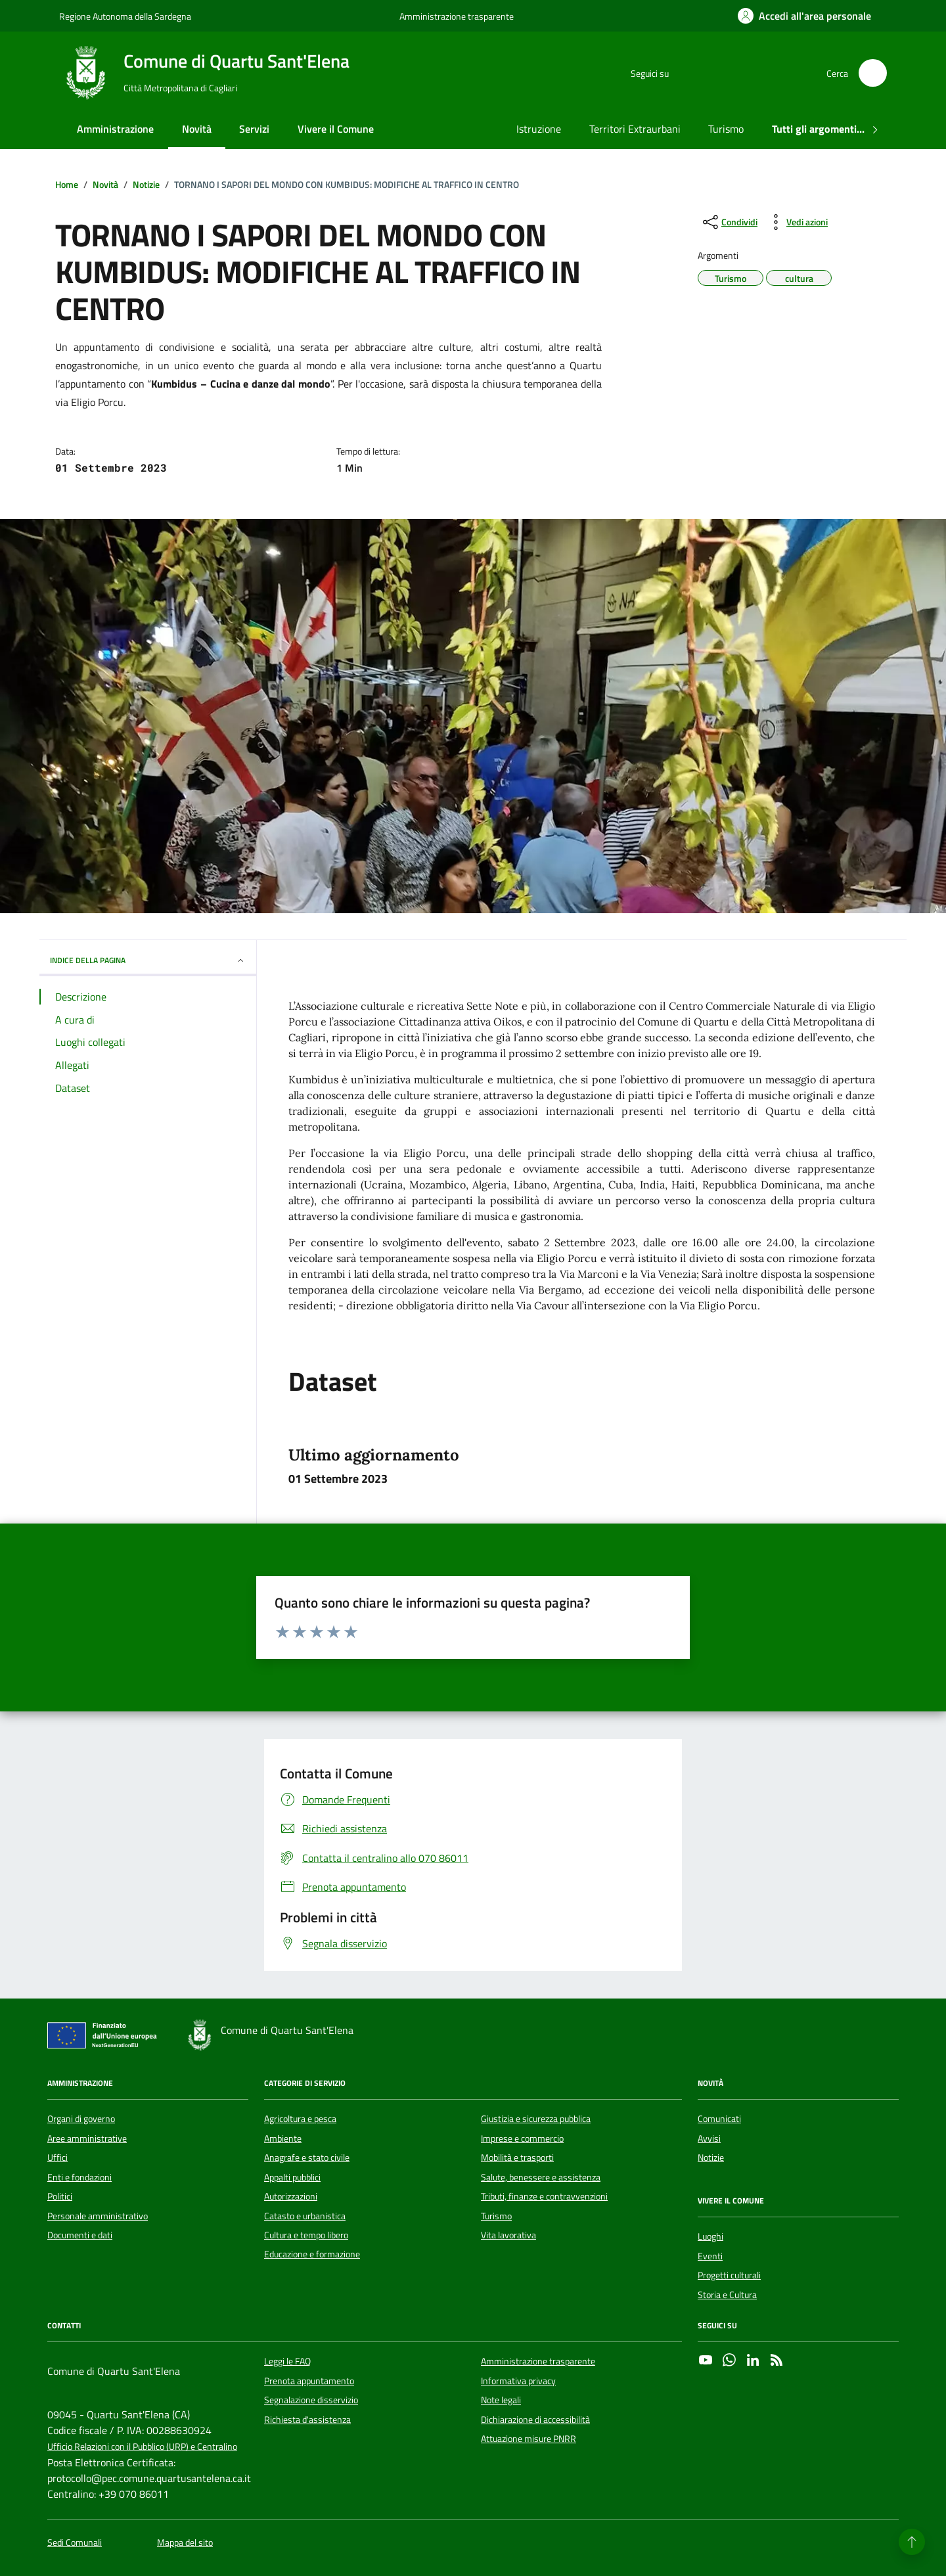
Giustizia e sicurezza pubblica (536, 2119)
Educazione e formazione (312, 2254)
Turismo (726, 129)
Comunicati (719, 2119)
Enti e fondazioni (79, 2177)
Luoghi (710, 2236)
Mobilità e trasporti (517, 2157)
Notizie (711, 2157)
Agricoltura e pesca (300, 2119)
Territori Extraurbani (635, 129)
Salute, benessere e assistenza (540, 2177)
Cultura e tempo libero (306, 2235)
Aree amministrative (87, 2138)
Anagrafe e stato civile (306, 2157)
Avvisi (709, 2138)
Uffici (57, 2157)
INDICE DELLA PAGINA (148, 960)
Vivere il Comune (336, 129)
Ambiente (283, 2138)
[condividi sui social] (729, 222)
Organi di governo (81, 2119)
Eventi (710, 2256)
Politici (59, 2196)
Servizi (254, 129)
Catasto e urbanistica (305, 2216)
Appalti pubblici (292, 2177)
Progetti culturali (729, 2275)
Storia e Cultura (727, 2295)
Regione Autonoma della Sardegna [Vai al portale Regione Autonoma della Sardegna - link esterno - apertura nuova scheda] (125, 16)
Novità (197, 129)
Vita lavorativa (508, 2235)
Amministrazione (115, 129)
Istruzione (538, 129)
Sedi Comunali (74, 2543)
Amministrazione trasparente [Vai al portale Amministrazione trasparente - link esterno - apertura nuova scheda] (456, 16)
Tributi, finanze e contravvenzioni (544, 2196)
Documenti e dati (79, 2235)
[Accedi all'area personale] (804, 16)
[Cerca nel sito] (873, 73)
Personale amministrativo (97, 2216)
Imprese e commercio (522, 2138)
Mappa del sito (185, 2543)
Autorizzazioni (290, 2196)
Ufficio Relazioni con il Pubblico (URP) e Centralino (142, 2447)
